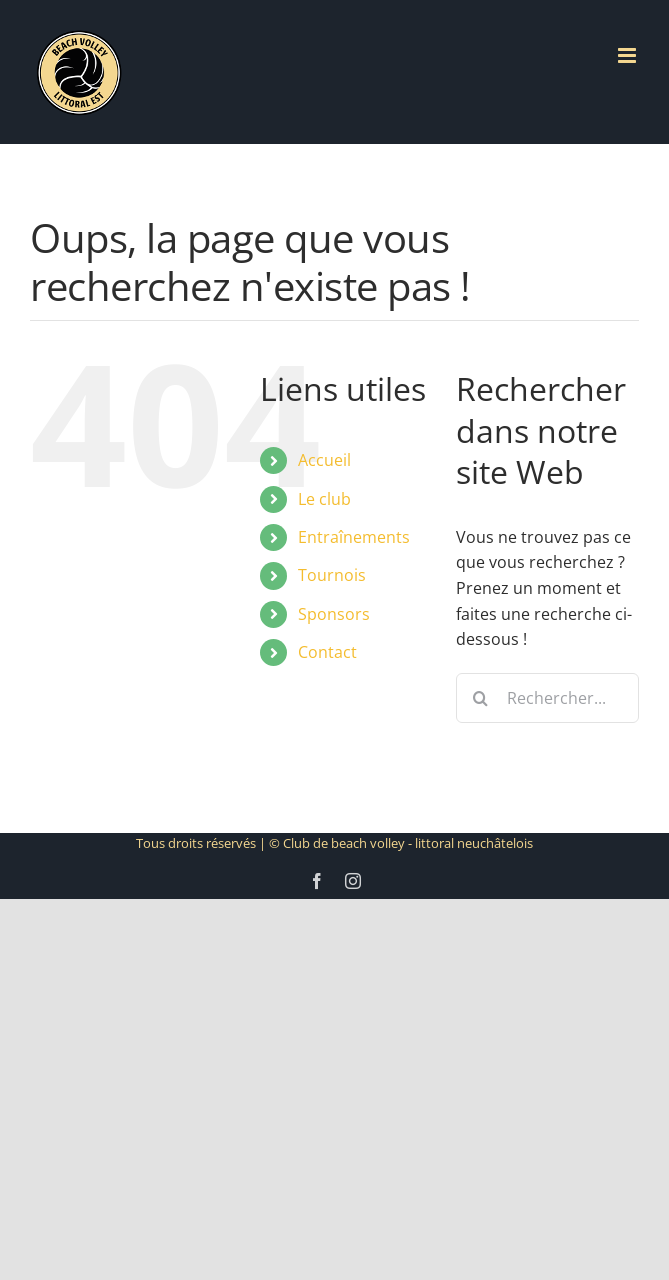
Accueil (324, 460)
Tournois (332, 575)
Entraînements (354, 537)
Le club (324, 499)
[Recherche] (481, 698)
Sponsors (334, 614)
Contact (327, 652)
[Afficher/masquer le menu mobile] (628, 55)
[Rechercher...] (547, 698)
